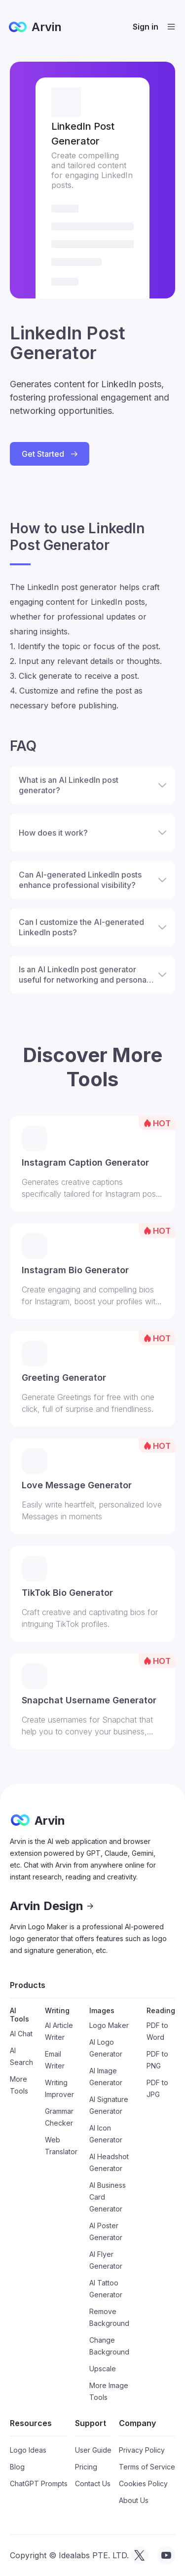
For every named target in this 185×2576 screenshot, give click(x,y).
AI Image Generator (105, 2076)
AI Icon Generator (105, 2134)
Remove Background (109, 2317)
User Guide (93, 2450)
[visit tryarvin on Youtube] (166, 2555)
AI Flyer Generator (105, 2260)
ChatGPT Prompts (39, 2483)
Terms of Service (147, 2467)
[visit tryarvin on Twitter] (140, 2555)
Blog (17, 2467)
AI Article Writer (59, 2031)
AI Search (21, 2056)
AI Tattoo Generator (105, 2289)
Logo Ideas (28, 2450)
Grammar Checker (59, 2117)
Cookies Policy (143, 2483)
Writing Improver (59, 2088)
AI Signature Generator (108, 2105)
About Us (133, 2500)
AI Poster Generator (105, 2231)
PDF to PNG (157, 2060)
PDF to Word (157, 2031)
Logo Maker (109, 2025)
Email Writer (55, 2060)
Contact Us (93, 2483)
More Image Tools (108, 2391)
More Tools (19, 2085)
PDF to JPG (157, 2088)
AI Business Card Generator (107, 2197)
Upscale (102, 2368)
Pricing (86, 2467)
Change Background (109, 2346)
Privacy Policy (142, 2450)
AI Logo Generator (105, 2048)
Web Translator (61, 2145)
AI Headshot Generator (109, 2162)
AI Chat (21, 2033)
